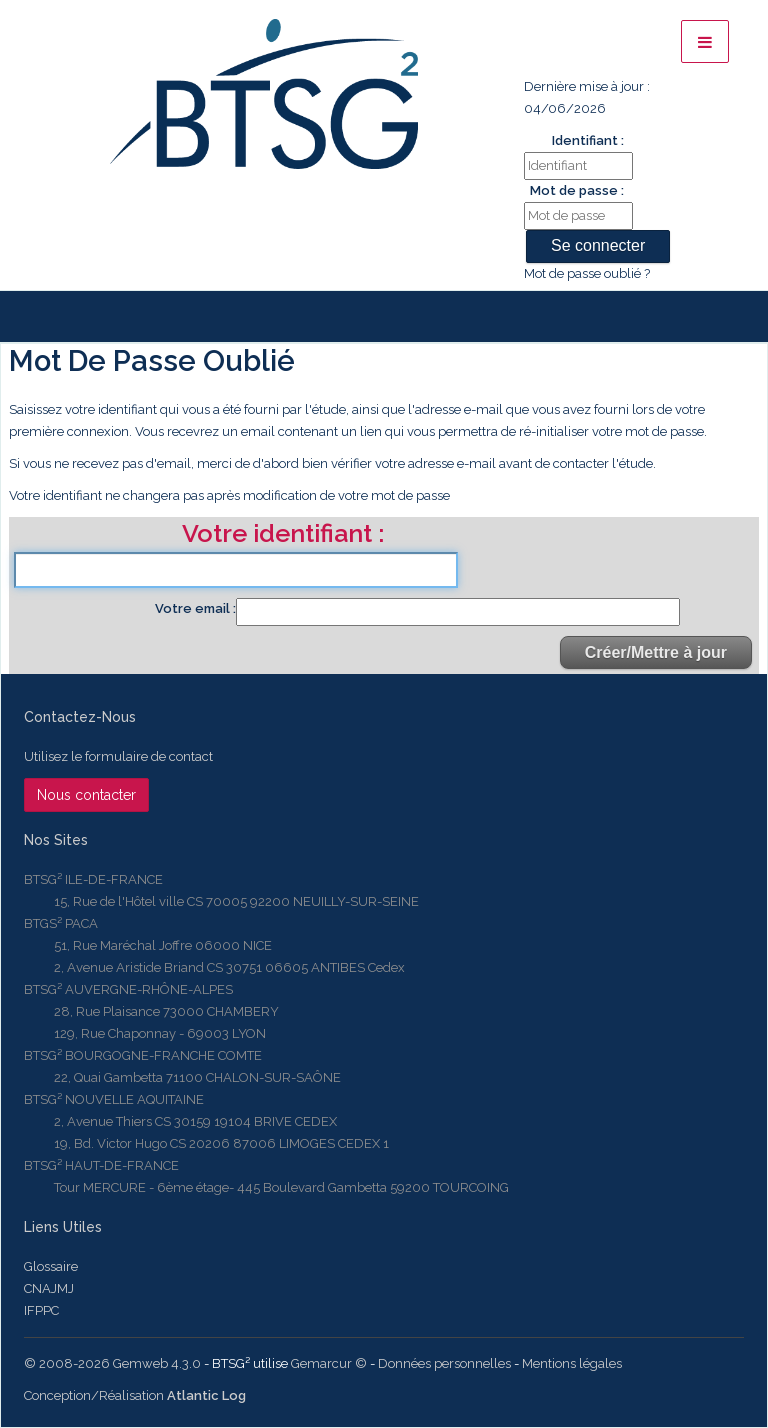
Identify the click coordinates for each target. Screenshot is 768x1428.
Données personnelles (444, 1363)
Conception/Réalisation (135, 1395)
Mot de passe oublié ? (587, 273)
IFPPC (41, 1310)
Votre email (194, 608)
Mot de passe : (577, 190)
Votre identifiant (280, 535)
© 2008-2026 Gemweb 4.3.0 (112, 1363)
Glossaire (51, 1266)
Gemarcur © (329, 1363)
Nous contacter (86, 795)
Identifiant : (588, 140)
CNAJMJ (49, 1288)
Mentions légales (572, 1363)
